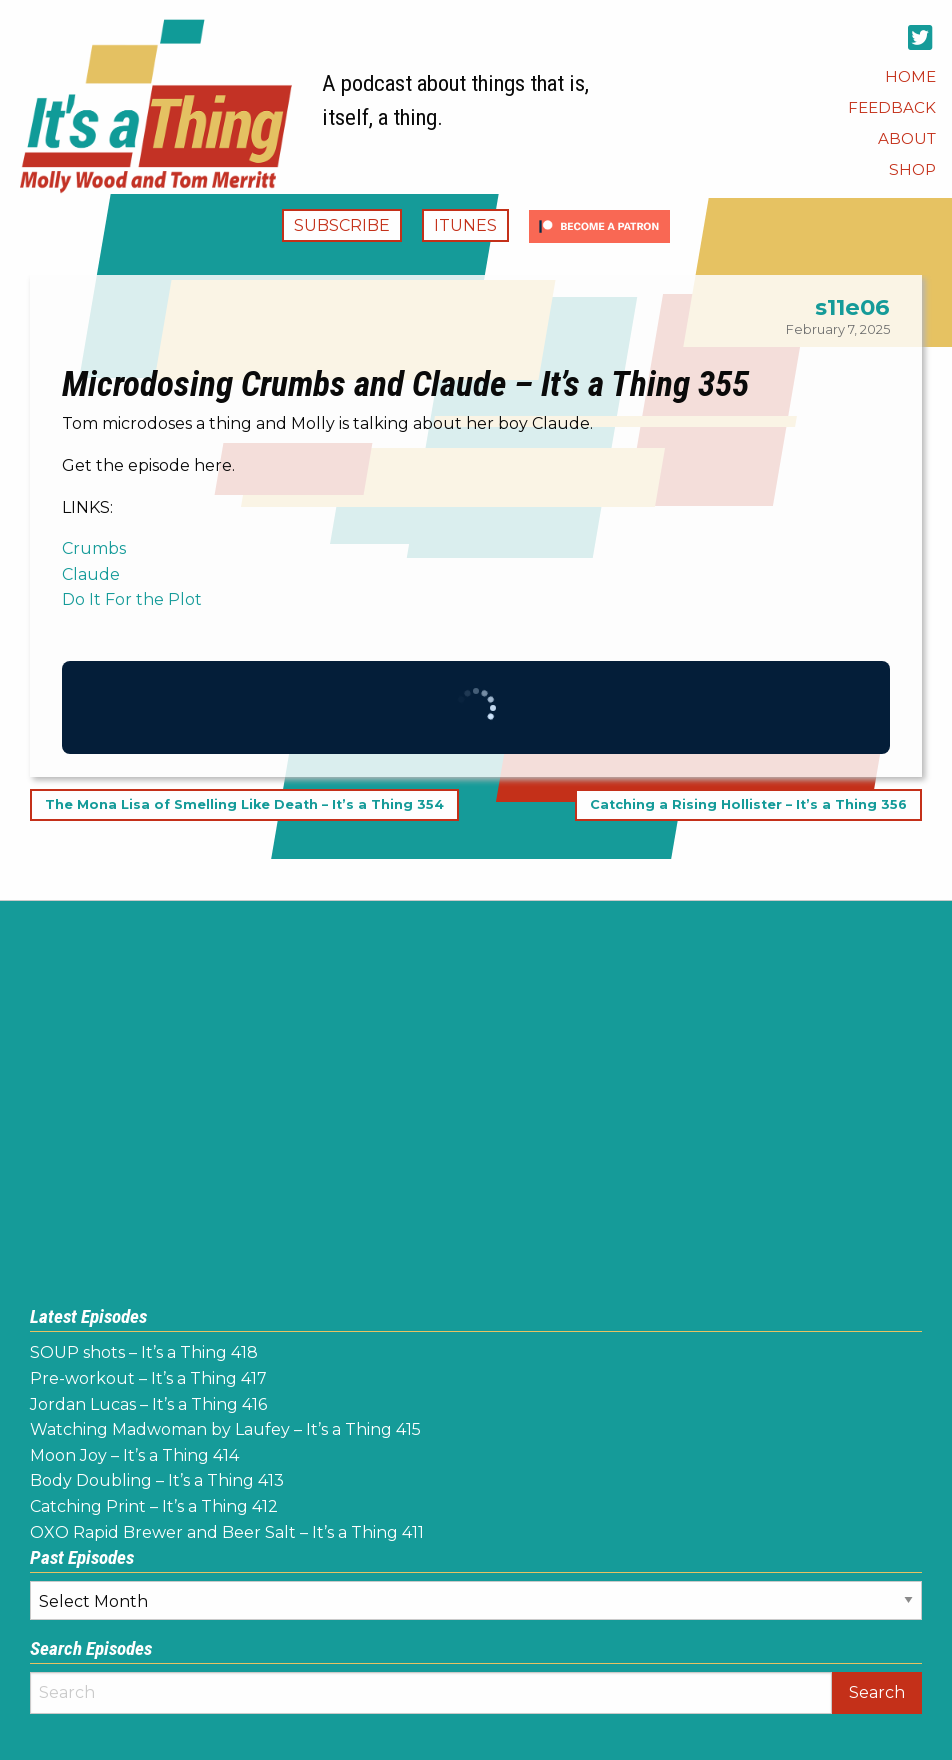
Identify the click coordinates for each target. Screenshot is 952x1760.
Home (910, 76)
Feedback (892, 107)
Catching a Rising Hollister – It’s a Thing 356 (748, 805)
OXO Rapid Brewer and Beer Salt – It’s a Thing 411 (227, 1532)
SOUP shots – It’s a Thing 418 (144, 1352)
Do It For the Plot (132, 599)
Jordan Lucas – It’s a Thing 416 (148, 1404)
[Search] (431, 1693)
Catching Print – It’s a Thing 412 (154, 1506)
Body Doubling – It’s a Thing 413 (157, 1480)
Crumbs (94, 548)
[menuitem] (910, 76)
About (907, 138)
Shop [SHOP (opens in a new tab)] (912, 169)
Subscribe (342, 225)
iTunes (465, 225)
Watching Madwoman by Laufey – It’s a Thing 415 (225, 1429)
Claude (91, 574)
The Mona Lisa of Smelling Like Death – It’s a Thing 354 (244, 805)
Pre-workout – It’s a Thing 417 (148, 1378)
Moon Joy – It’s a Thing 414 (134, 1455)
